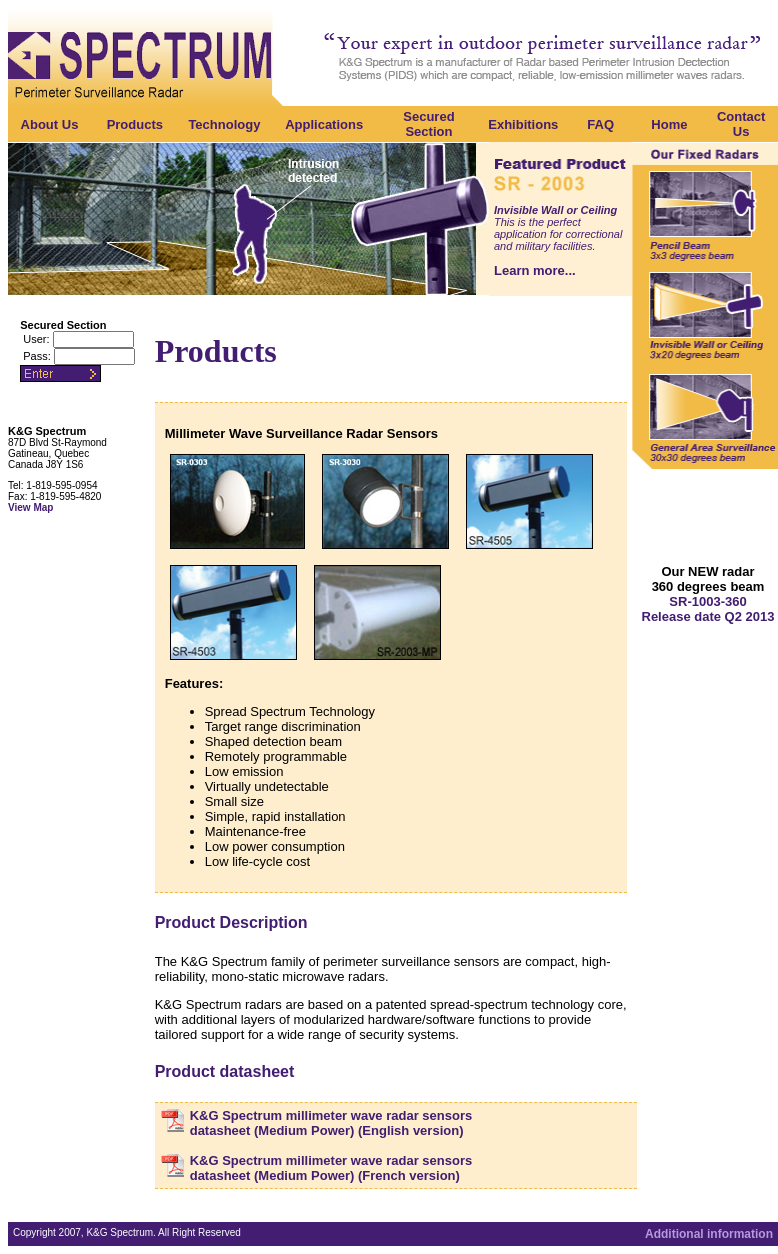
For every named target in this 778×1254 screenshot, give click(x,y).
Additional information (709, 1234)
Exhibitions (523, 124)
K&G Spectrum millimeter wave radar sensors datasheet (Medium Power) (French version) (331, 1168)
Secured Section (428, 124)
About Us (50, 124)
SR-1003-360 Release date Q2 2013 (708, 609)
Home (669, 124)
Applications (324, 124)
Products (135, 124)
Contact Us (741, 124)
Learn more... (535, 270)
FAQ (600, 124)
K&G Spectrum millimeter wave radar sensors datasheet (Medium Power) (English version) (331, 1123)
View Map (30, 507)
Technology (224, 124)
